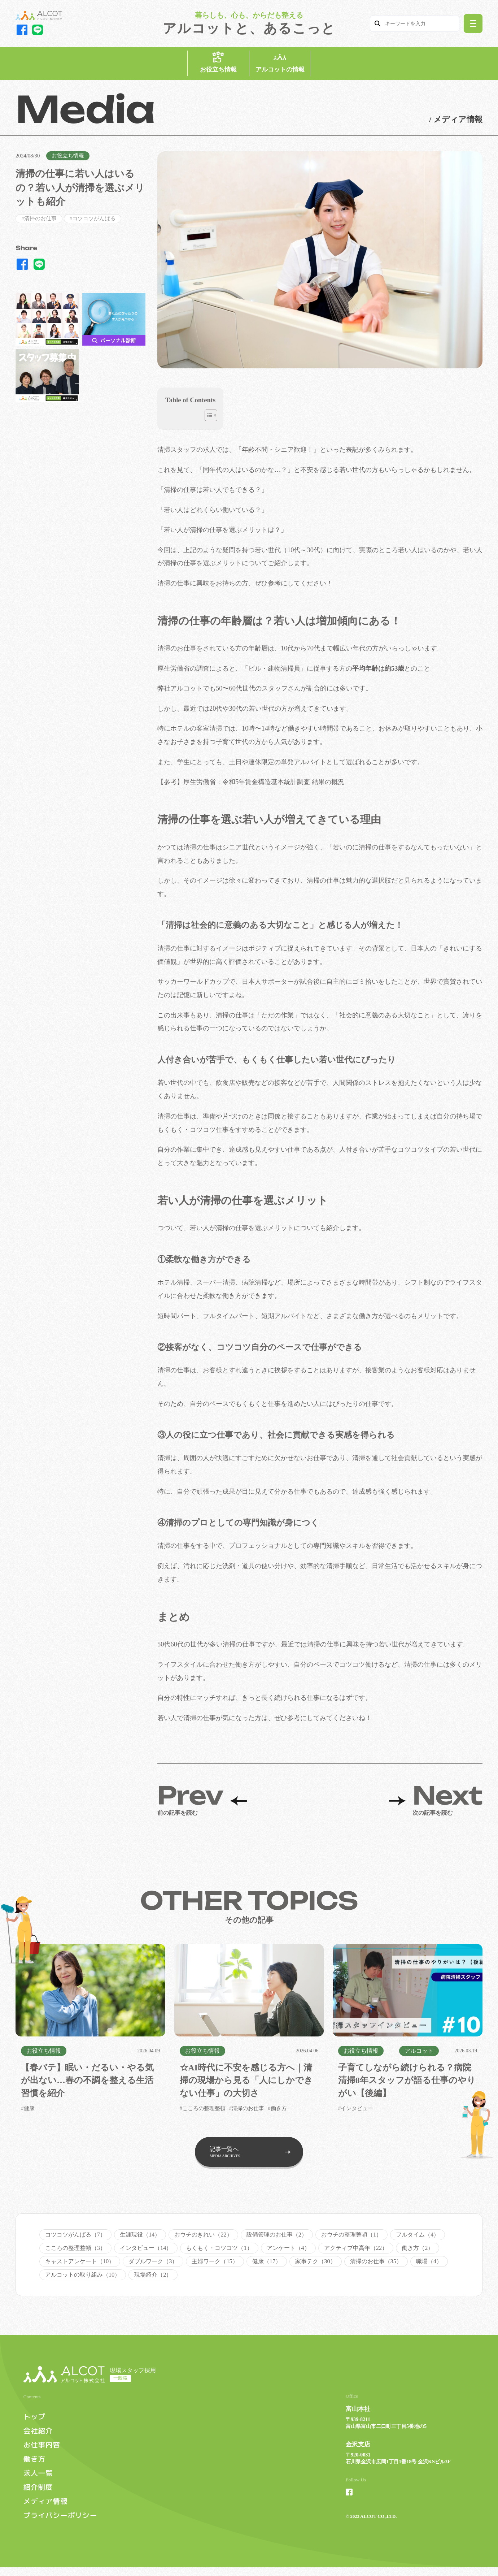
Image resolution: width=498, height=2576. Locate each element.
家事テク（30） (315, 2264)
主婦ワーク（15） (215, 2264)
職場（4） (429, 2264)
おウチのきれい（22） (203, 2238)
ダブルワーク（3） (153, 2264)
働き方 (34, 2466)
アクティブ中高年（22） (356, 2251)
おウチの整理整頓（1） (351, 2238)
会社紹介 (38, 2437)
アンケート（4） (288, 2251)
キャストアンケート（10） (79, 2264)
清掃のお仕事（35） (376, 2264)
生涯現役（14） (140, 2238)
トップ (34, 2422)
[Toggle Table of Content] (207, 418)
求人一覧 (38, 2480)
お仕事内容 (42, 2451)
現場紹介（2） (153, 2278)
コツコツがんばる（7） (75, 2238)
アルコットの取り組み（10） (82, 2278)
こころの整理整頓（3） (75, 2251)
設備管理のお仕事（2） (276, 2238)
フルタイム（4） (417, 2238)
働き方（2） (417, 2251)
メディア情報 (46, 2509)
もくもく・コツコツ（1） (219, 2251)
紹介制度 (38, 2494)
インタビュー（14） (146, 2251)
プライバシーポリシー (61, 2523)
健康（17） (266, 2264)
